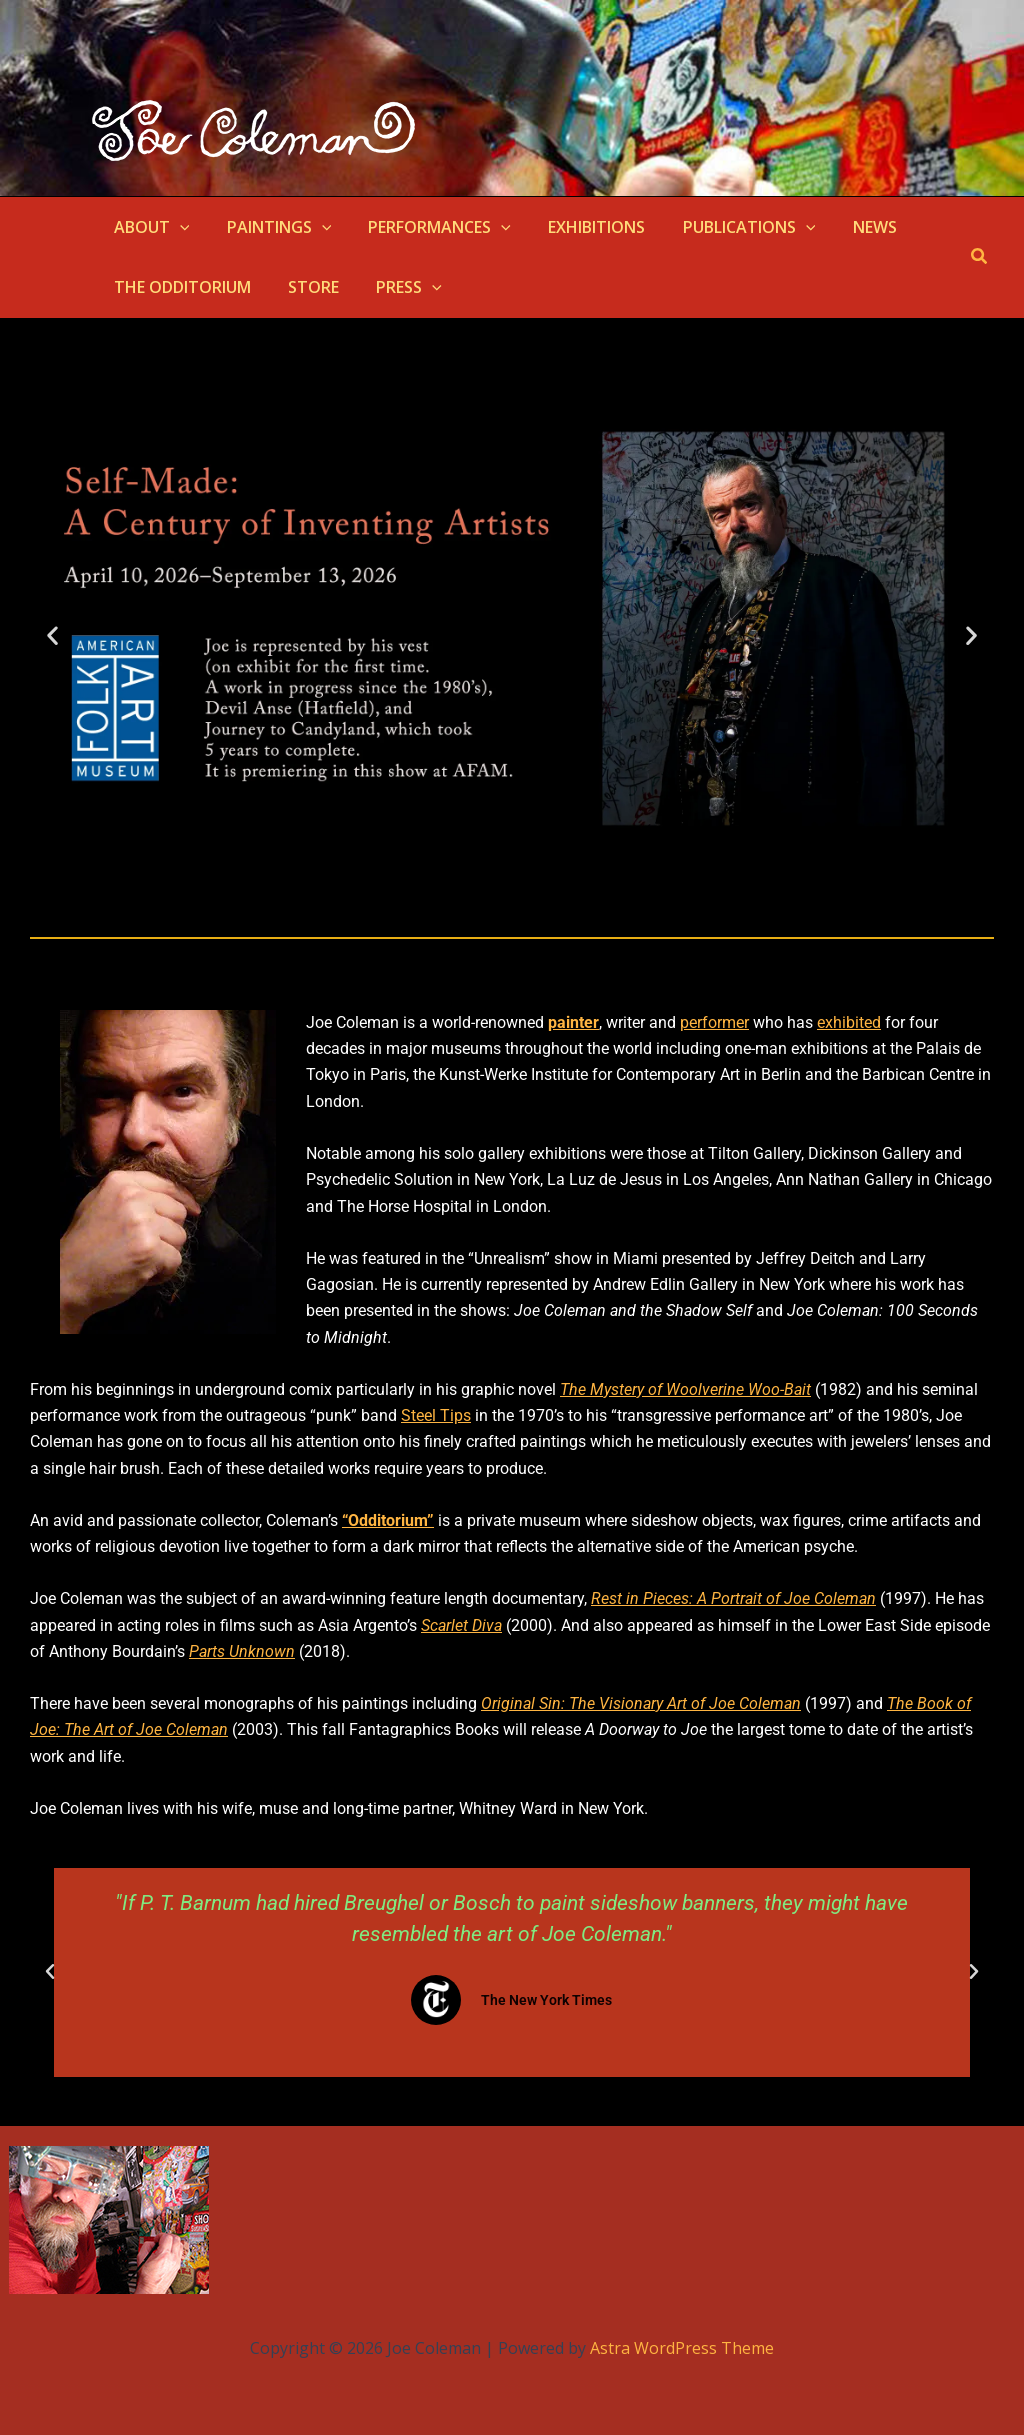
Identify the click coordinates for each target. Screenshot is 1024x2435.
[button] (177, 227)
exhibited (849, 1022)
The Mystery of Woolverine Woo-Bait (685, 1389)
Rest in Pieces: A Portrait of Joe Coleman (733, 1598)
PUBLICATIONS (725, 227)
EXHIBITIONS (578, 227)
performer (714, 1022)
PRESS (396, 287)
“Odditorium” (388, 1520)
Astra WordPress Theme (682, 2348)
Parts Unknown (242, 1651)
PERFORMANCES (426, 227)
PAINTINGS (271, 227)
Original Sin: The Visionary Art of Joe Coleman (641, 1703)
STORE (305, 287)
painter (573, 1022)
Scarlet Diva (461, 1625)
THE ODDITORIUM (179, 287)
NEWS (845, 227)
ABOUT (149, 227)
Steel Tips (436, 1415)
